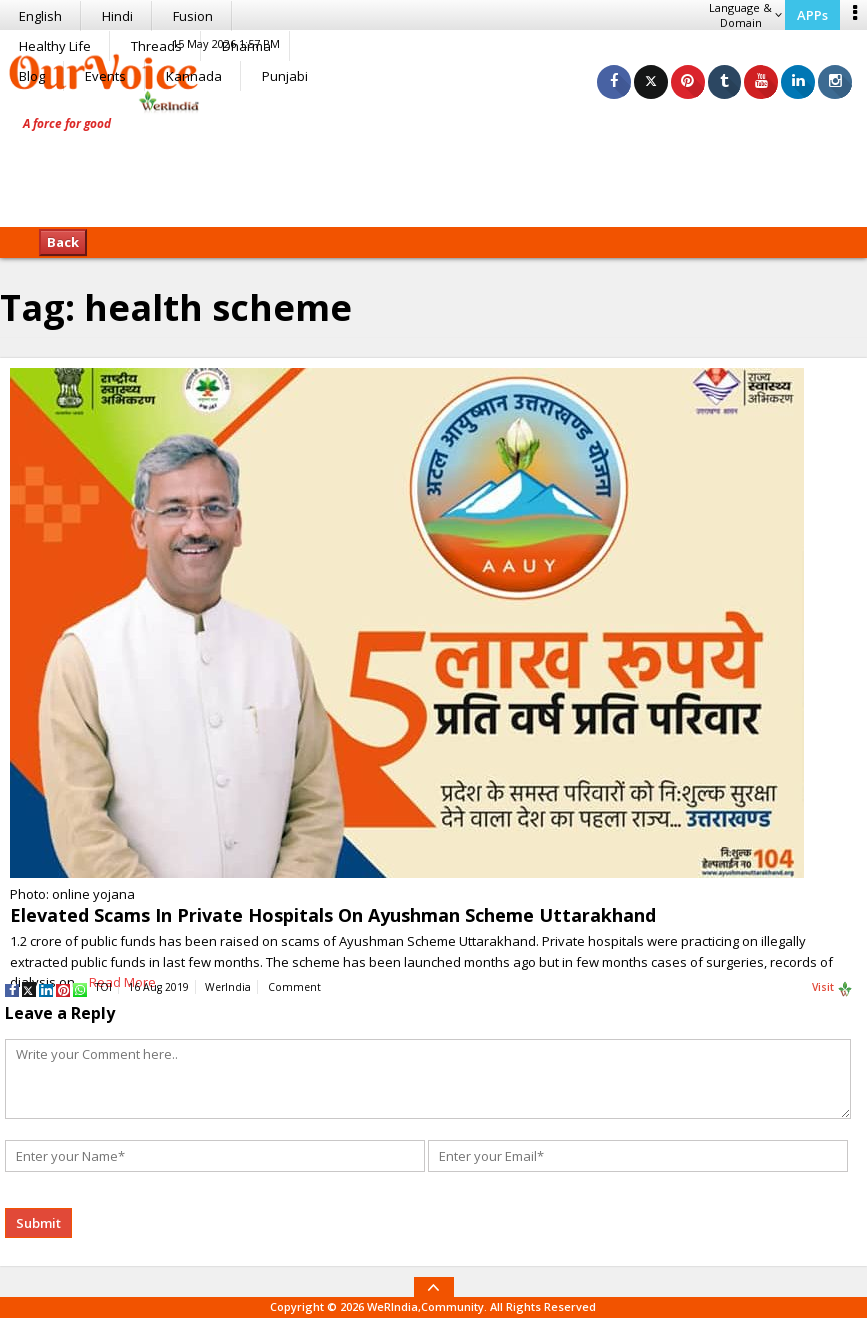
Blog (32, 76)
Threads (156, 46)
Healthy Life (55, 46)
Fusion (193, 16)
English (40, 16)
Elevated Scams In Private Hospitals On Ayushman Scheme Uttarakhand (333, 915)
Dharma (246, 46)
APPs (812, 15)
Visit (832, 988)
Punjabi (285, 76)
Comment (294, 987)
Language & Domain (745, 15)
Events (105, 76)
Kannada (194, 76)
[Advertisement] (434, 165)
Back (63, 242)
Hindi (117, 16)
